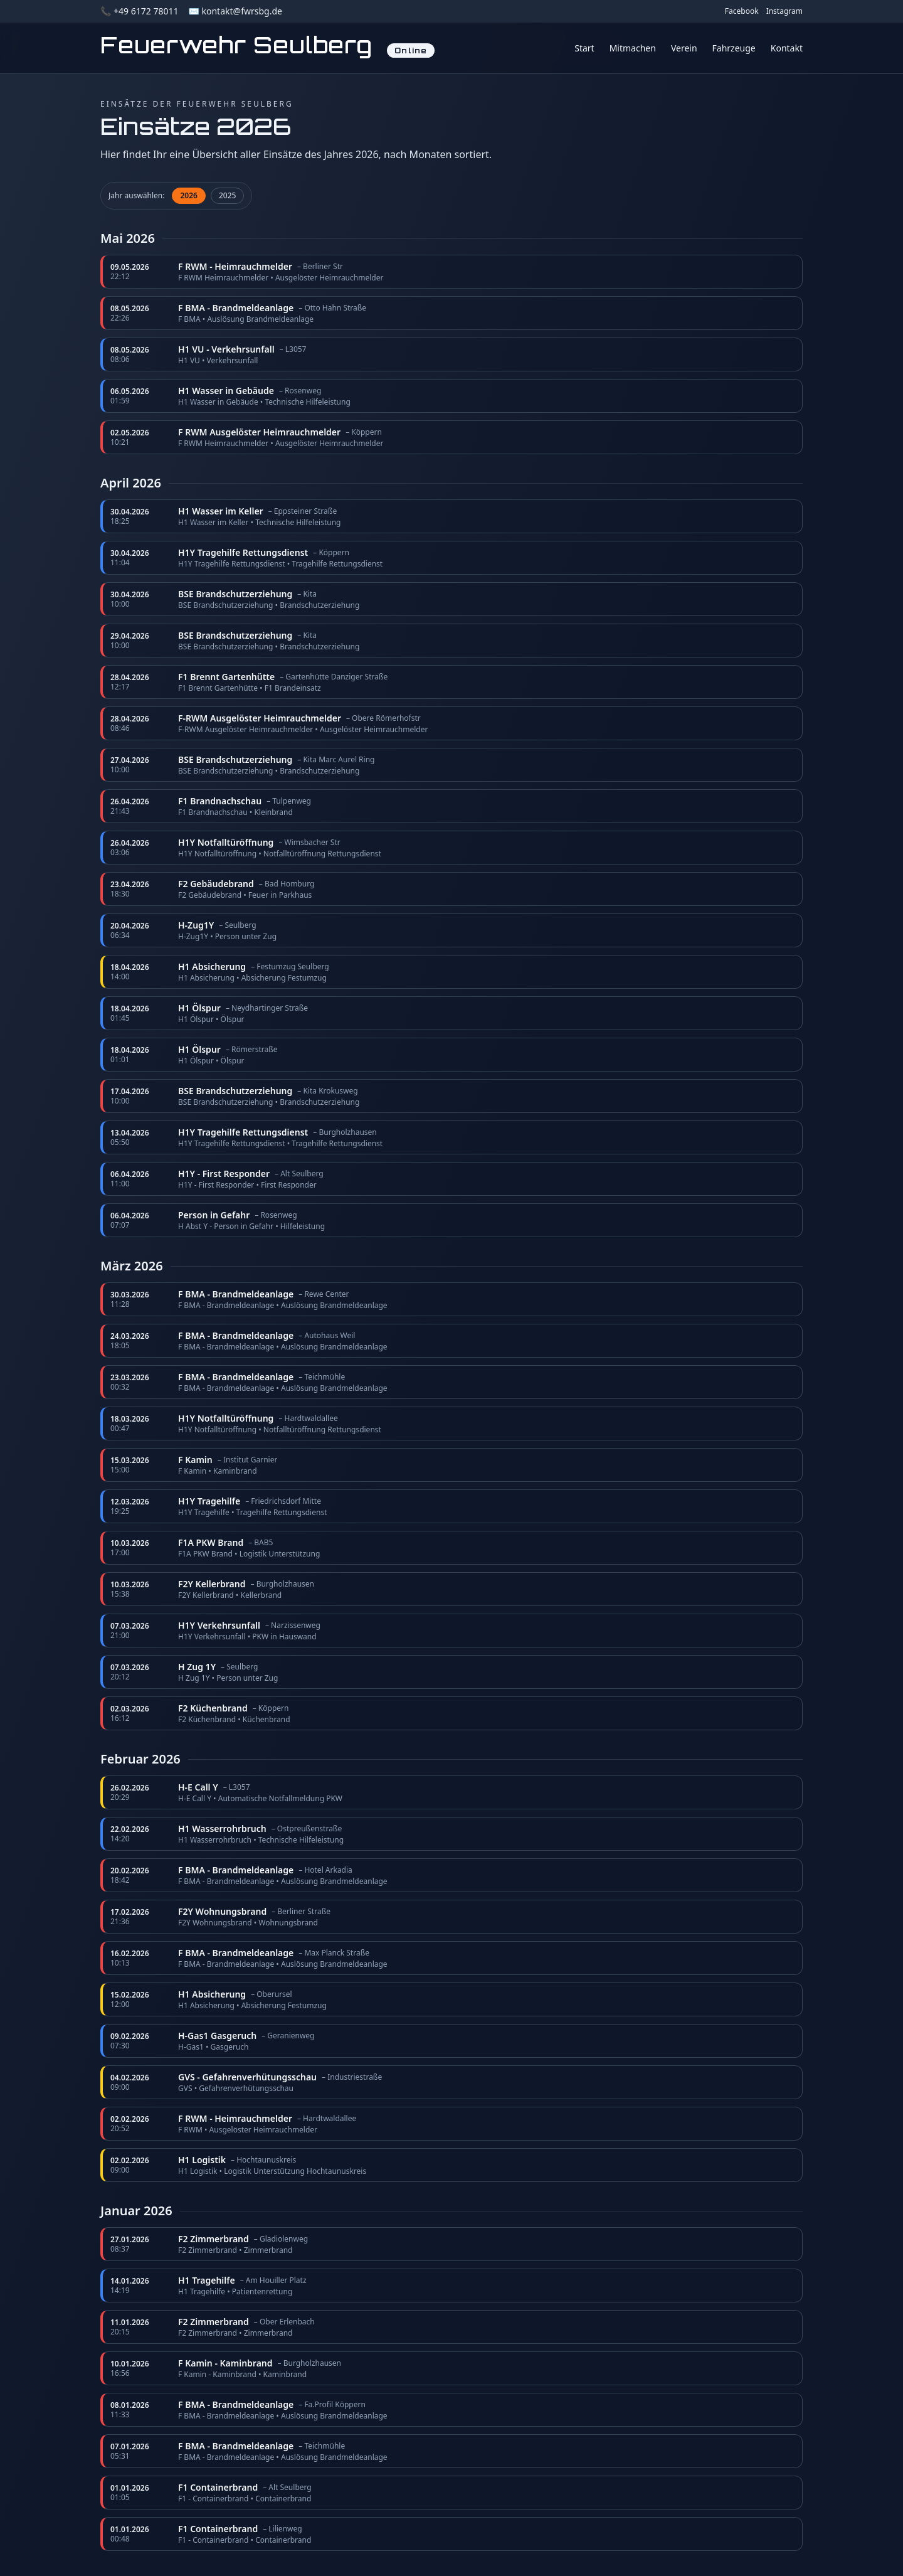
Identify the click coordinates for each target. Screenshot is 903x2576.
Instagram (784, 11)
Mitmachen (633, 48)
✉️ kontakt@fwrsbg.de (235, 11)
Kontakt (787, 48)
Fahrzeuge (734, 48)
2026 (188, 195)
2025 (227, 195)
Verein (684, 48)
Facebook (742, 11)
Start (584, 48)
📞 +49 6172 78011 (139, 11)
